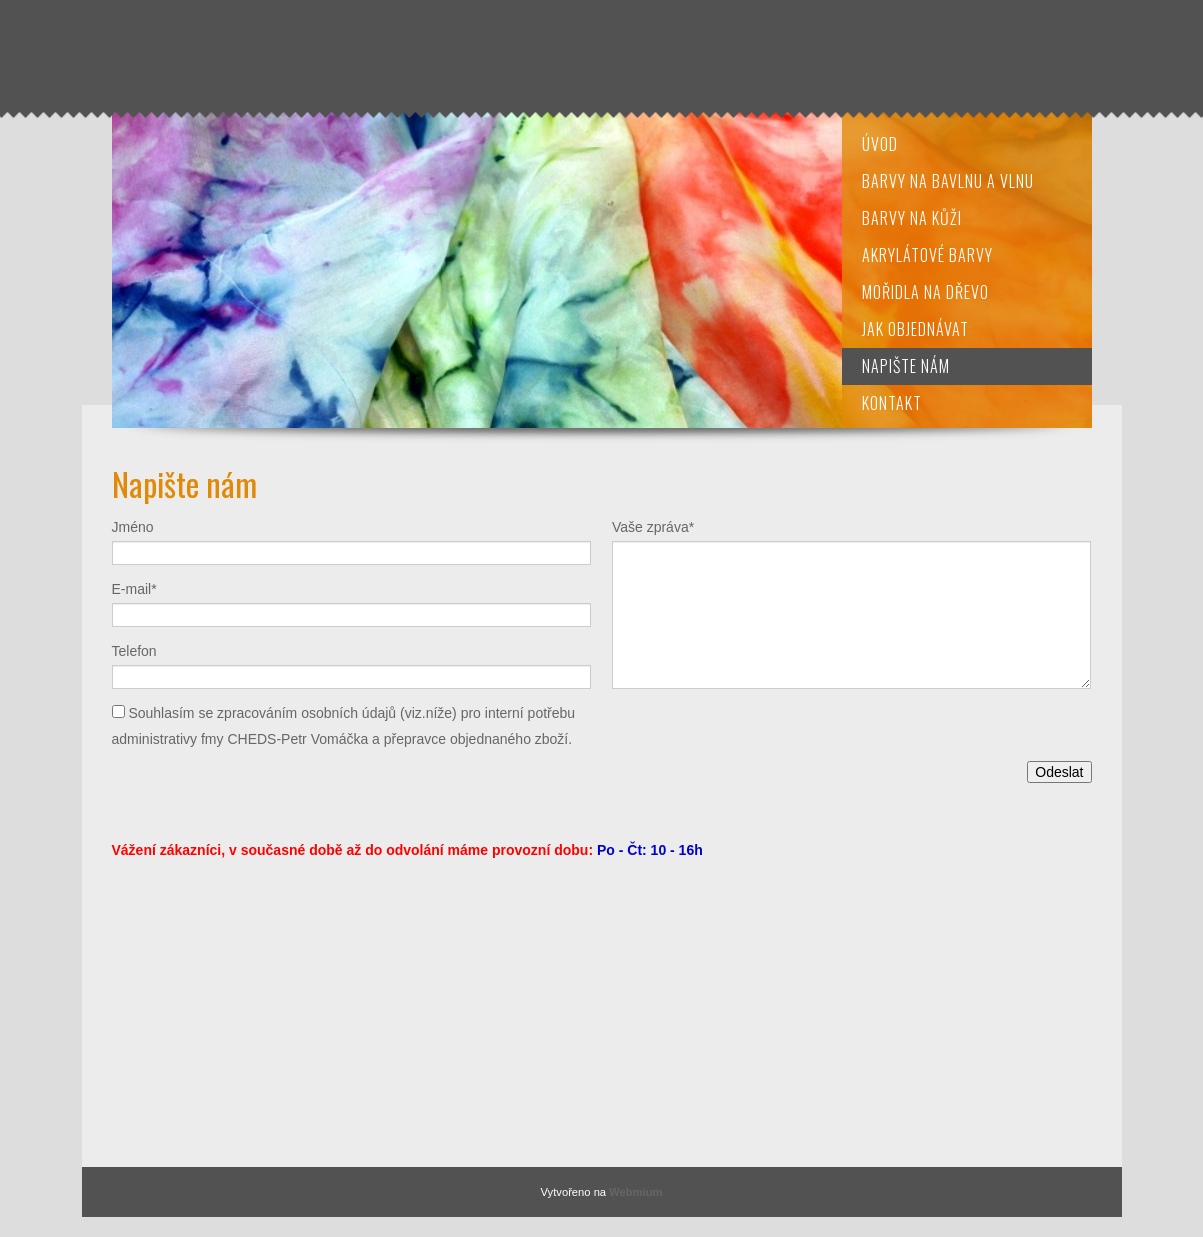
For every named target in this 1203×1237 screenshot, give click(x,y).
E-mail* (134, 589)
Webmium (635, 1192)
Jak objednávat (915, 329)
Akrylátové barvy (927, 255)
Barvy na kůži (912, 218)
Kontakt (892, 403)
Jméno (133, 527)
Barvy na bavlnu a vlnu (948, 181)
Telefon (134, 651)
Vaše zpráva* (653, 527)
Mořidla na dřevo (925, 292)
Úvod (880, 144)
